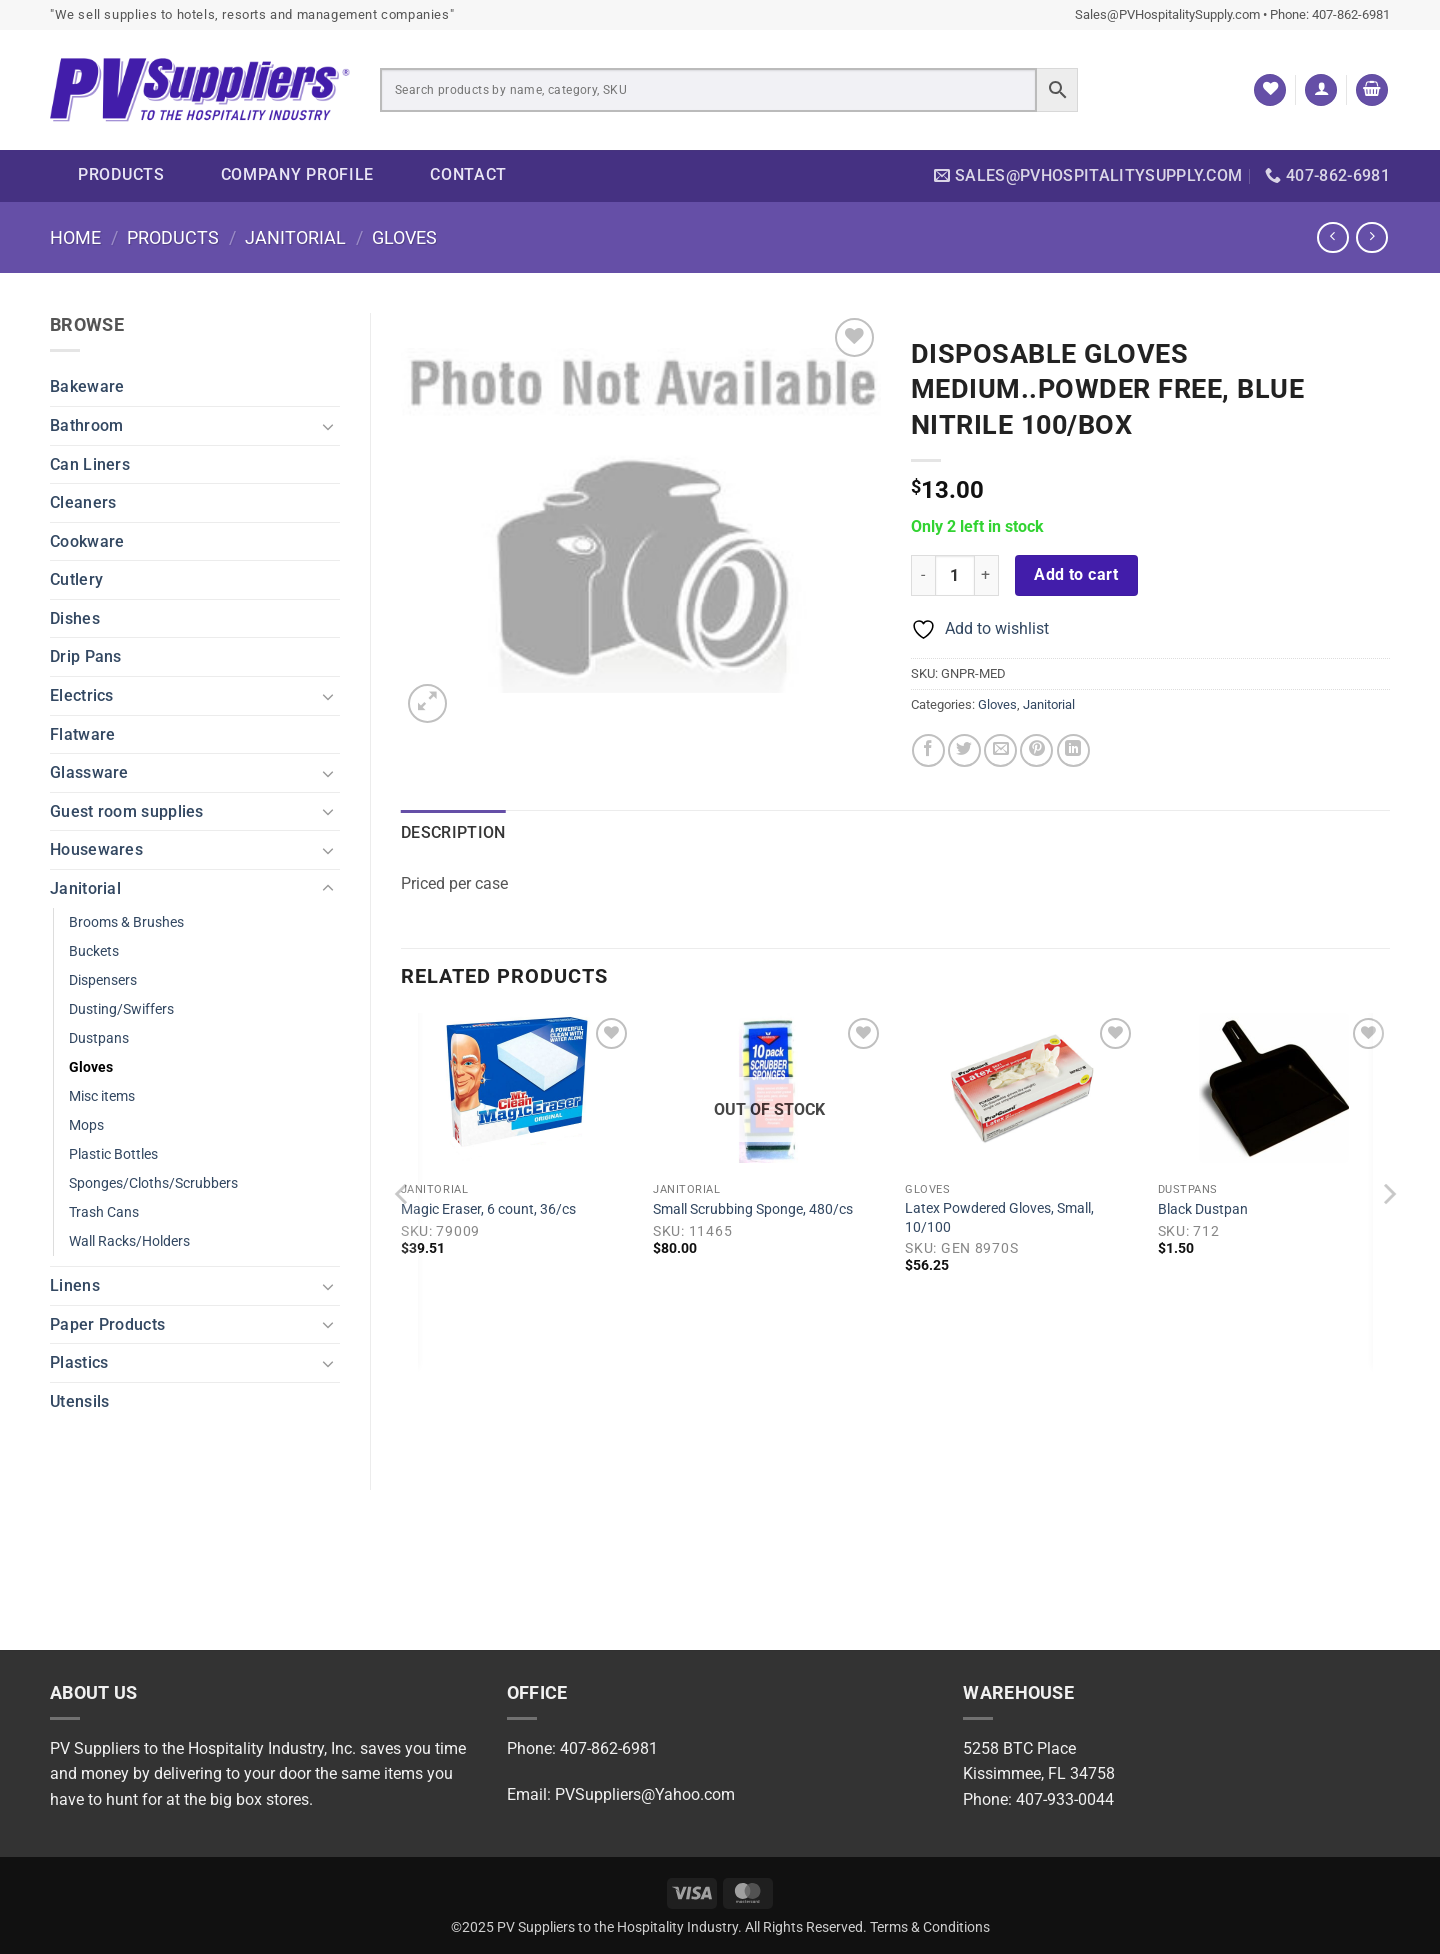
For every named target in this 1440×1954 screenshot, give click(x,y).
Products (121, 174)
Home (75, 237)
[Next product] (1332, 237)
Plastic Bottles (113, 1154)
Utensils (79, 1401)
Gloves (404, 237)
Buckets (94, 951)
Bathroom (86, 425)
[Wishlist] (1270, 90)
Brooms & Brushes (126, 922)
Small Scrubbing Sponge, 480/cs (753, 1209)
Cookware (87, 541)
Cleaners (83, 502)
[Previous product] (1371, 237)
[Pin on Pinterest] (1036, 750)
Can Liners (90, 464)
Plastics (79, 1362)
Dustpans (99, 1038)
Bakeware (87, 386)
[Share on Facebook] (928, 750)
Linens (75, 1285)
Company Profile (298, 174)
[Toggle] (328, 426)
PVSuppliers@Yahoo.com (645, 1794)
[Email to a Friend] (1000, 750)
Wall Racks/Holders (129, 1241)
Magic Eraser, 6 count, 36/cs (488, 1209)
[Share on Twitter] (964, 750)
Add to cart (1076, 575)
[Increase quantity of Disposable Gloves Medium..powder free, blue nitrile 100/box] (987, 575)
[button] (1321, 90)
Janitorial (295, 237)
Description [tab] (453, 832)
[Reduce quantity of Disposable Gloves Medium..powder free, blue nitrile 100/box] (923, 575)
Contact (468, 174)
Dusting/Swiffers (121, 1009)
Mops (86, 1125)
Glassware (89, 772)
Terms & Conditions (930, 1927)
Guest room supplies (127, 811)
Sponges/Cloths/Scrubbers (153, 1183)
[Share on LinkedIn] (1073, 750)
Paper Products (107, 1324)
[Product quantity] (955, 575)
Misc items (102, 1096)
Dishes (75, 618)
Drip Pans (86, 656)
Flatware (82, 734)
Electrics (82, 695)
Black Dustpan (1203, 1209)
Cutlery (76, 579)
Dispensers (103, 980)
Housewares (96, 849)
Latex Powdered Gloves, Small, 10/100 (999, 1218)
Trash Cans (104, 1212)
